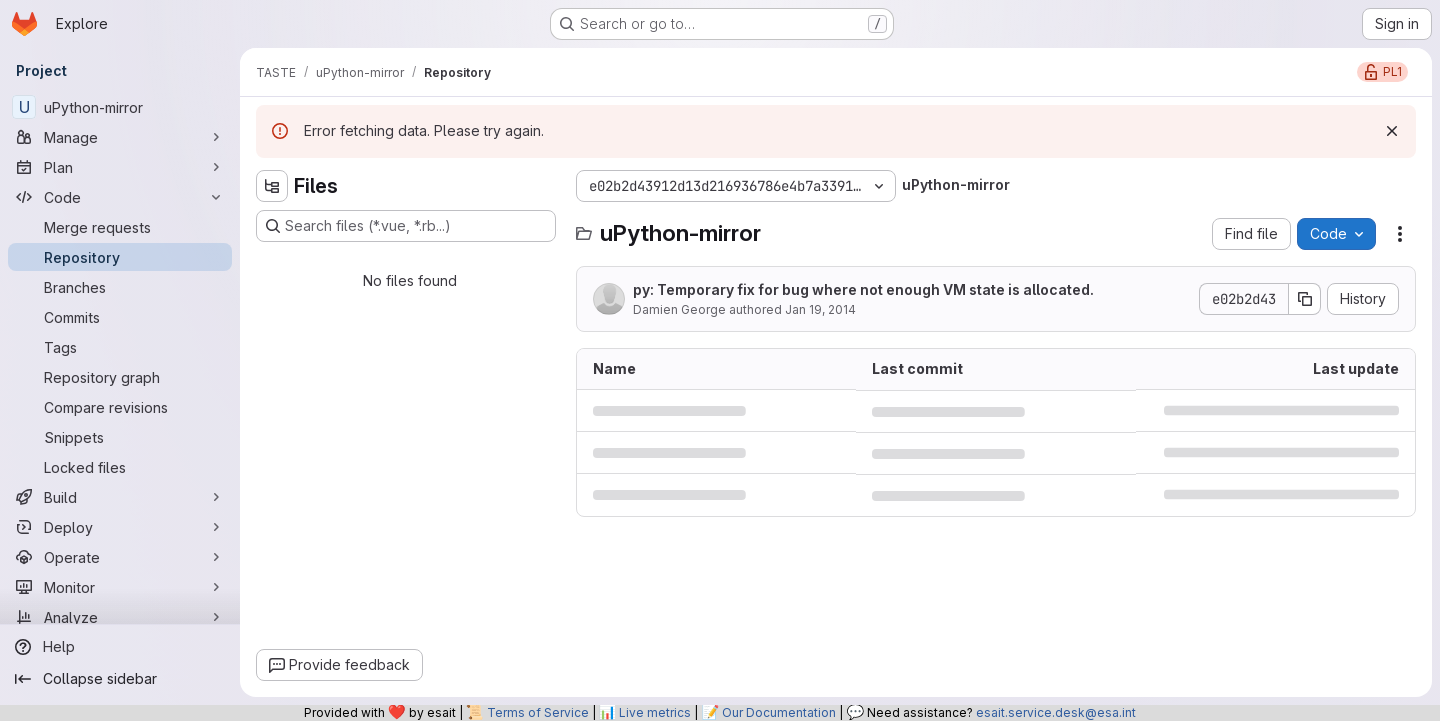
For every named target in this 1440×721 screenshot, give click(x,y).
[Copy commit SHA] (1305, 299)
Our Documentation (779, 712)
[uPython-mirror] (120, 107)
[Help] (120, 647)
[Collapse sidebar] (120, 679)
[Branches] (120, 287)
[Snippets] (120, 437)
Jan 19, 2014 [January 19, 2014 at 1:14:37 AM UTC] (820, 309)
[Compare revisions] (120, 407)
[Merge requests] (120, 227)
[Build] (120, 497)
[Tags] (120, 347)
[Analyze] (120, 617)
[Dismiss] (1392, 131)
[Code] (120, 197)
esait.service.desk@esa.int (1056, 712)
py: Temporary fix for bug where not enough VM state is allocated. (863, 289)
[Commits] (120, 317)
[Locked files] (120, 467)
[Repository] (120, 257)
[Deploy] (120, 527)
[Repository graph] (120, 377)
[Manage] (120, 137)
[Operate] (120, 557)
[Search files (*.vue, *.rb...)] (406, 226)
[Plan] (120, 167)
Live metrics (655, 712)
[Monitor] (120, 587)
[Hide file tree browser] (272, 186)
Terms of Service (538, 712)
